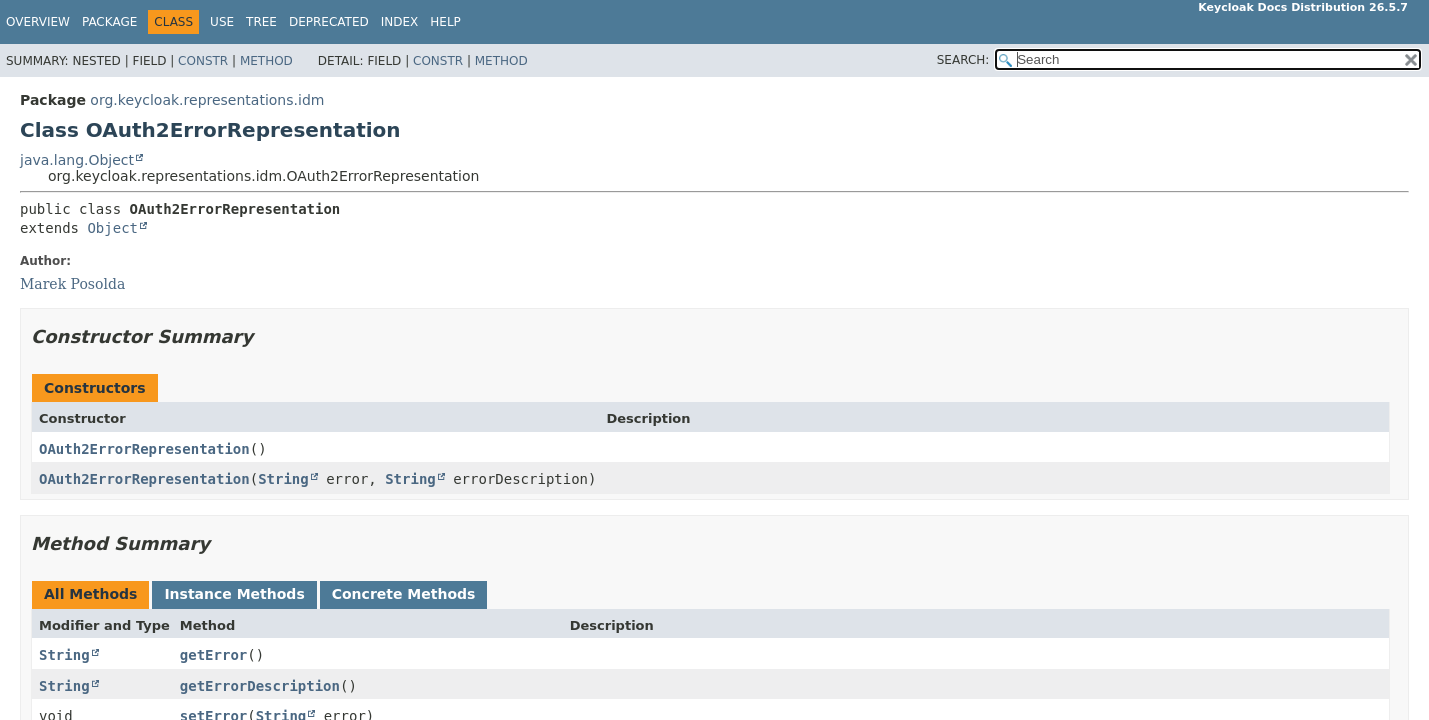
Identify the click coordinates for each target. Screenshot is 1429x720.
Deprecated (329, 22)
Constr (203, 61)
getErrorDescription (260, 686)
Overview (38, 22)
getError (213, 655)
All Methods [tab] (90, 594)
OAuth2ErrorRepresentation (144, 449)
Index (400, 22)
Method (266, 61)
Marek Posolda (72, 284)
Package (109, 22)
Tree (261, 22)
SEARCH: (963, 60)
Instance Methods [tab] (234, 594)
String (283, 479)
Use (222, 22)
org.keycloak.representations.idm (207, 100)
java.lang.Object (77, 160)
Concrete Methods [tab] (404, 594)
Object (112, 228)
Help (445, 22)
